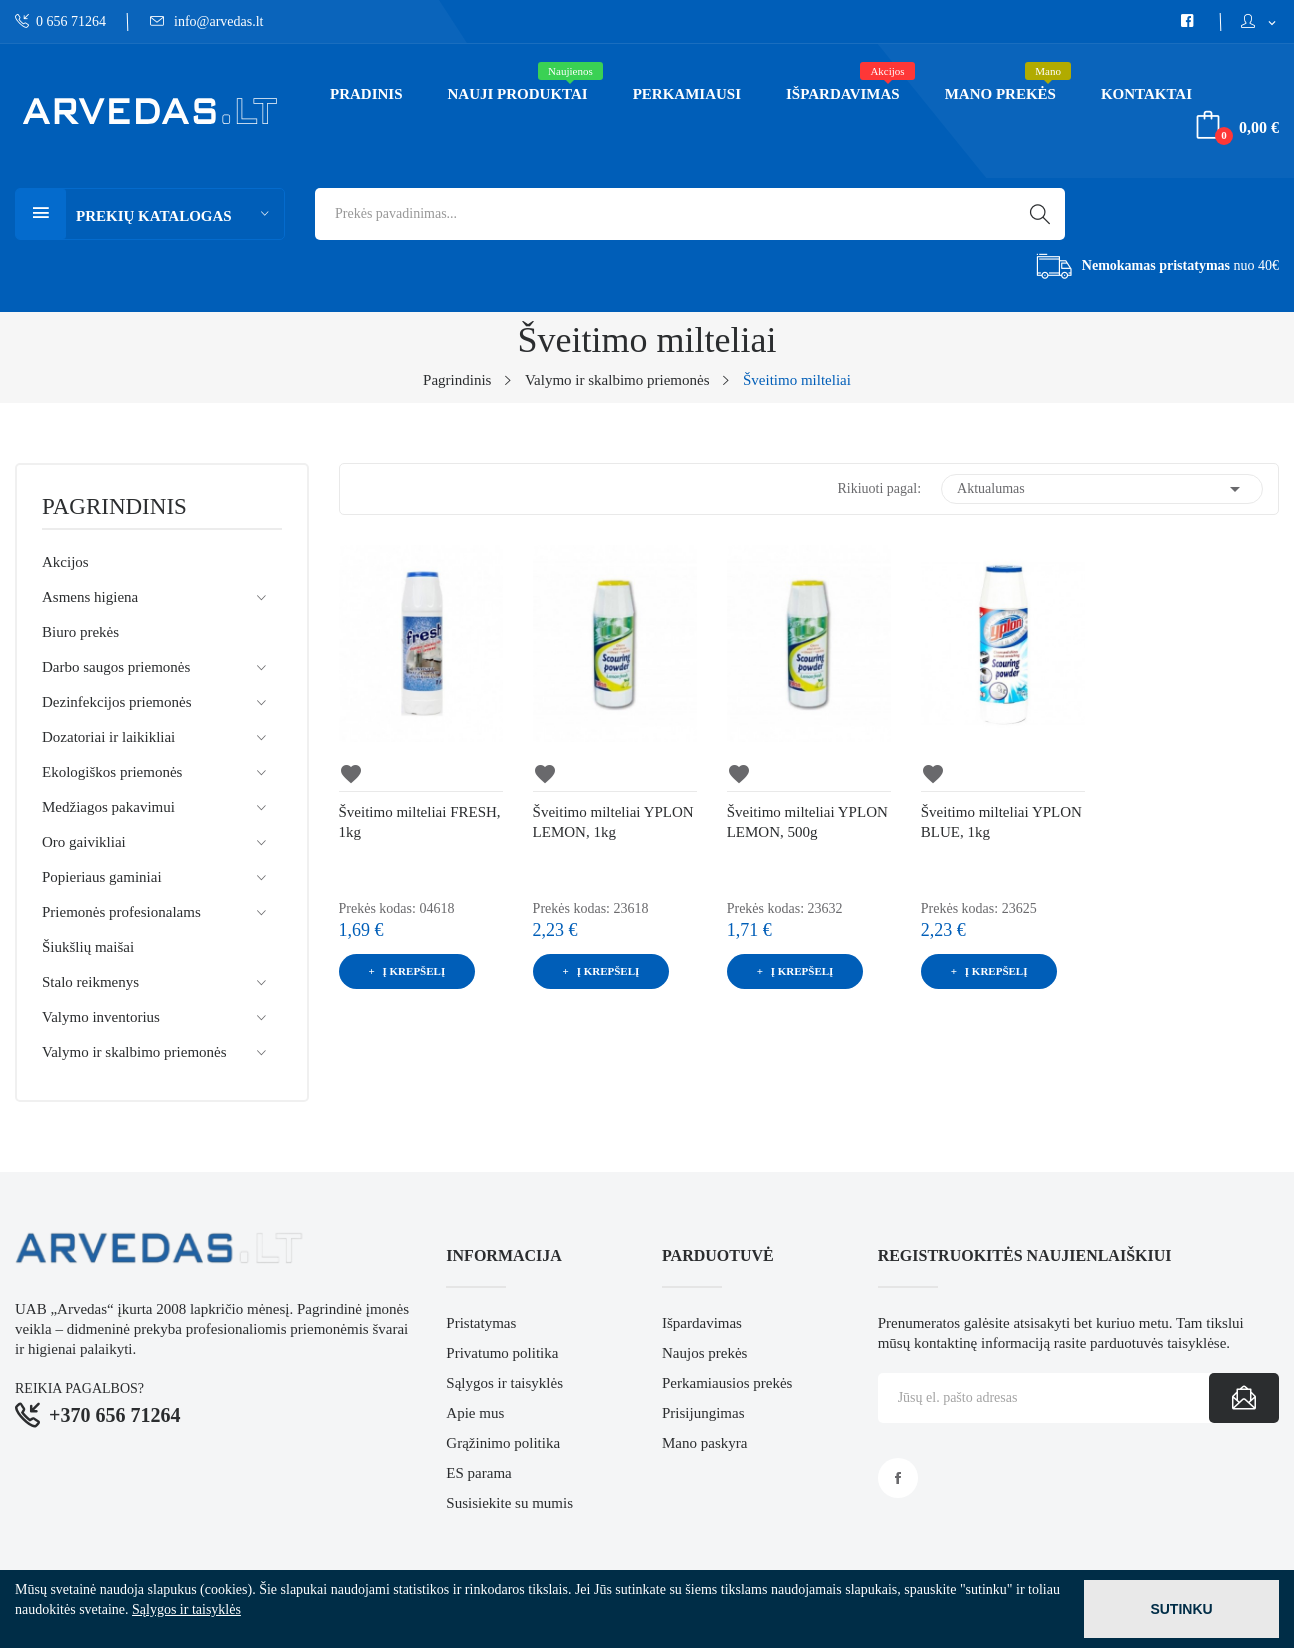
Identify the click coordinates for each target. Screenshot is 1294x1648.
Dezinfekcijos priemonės (117, 702)
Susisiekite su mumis (509, 1503)
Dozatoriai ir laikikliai (108, 737)
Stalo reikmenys (90, 982)
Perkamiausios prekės (727, 1383)
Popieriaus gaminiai (102, 877)
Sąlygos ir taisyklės (504, 1383)
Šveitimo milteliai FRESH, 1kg (420, 822)
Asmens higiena (90, 597)
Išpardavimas (702, 1323)
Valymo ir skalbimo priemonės (134, 1052)
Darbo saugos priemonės (116, 667)
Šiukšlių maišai (88, 947)
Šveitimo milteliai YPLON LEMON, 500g (807, 822)
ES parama (478, 1473)
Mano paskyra (704, 1443)
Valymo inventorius (101, 1017)
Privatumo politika (502, 1353)
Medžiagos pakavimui (108, 807)
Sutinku (1181, 1609)
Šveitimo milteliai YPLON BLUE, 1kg (1001, 822)
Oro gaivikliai (84, 842)
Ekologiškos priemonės (112, 772)
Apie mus (475, 1413)
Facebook (898, 1478)
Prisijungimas (703, 1413)
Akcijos (65, 562)
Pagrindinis (114, 507)
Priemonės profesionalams (121, 912)
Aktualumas (1102, 489)
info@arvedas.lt (207, 21)
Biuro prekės (80, 632)
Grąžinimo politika (503, 1443)
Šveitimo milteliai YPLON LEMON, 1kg (613, 822)
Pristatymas (481, 1323)
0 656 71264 (60, 21)
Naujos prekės (704, 1353)
